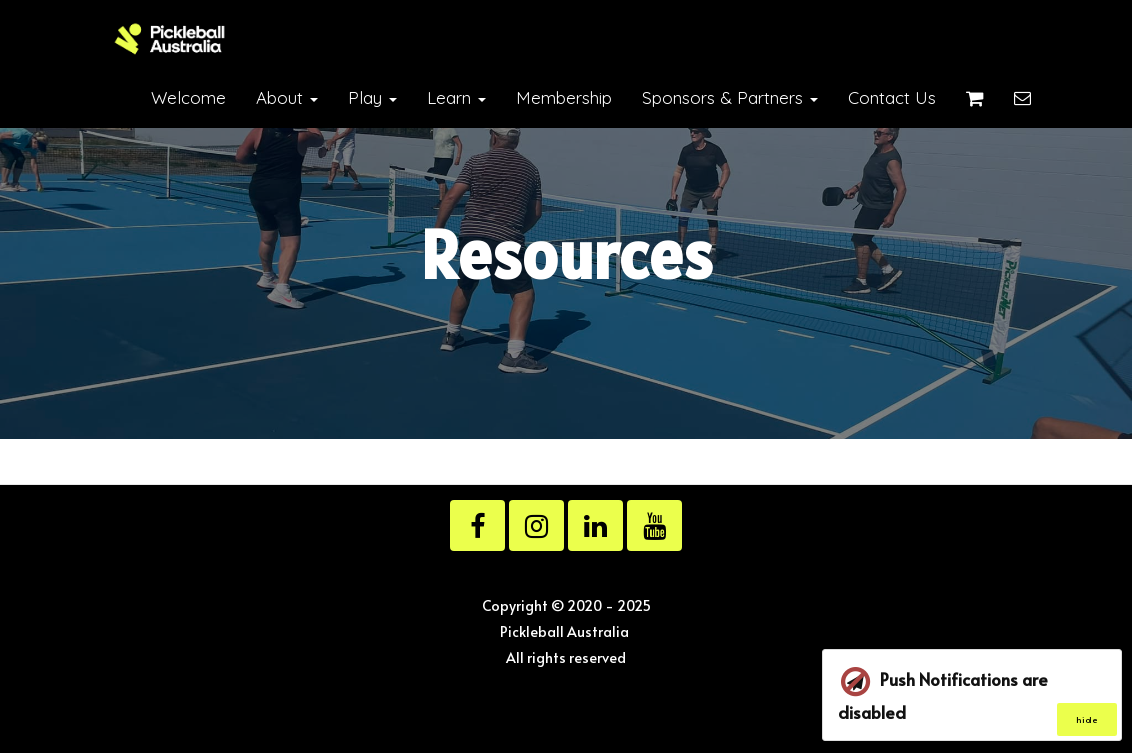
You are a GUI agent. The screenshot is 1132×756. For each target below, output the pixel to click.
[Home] (169, 39)
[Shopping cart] (975, 98)
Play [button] (372, 97)
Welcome (188, 97)
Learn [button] (456, 97)
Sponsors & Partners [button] (730, 97)
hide (1087, 719)
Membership (564, 97)
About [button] (287, 97)
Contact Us (892, 97)
